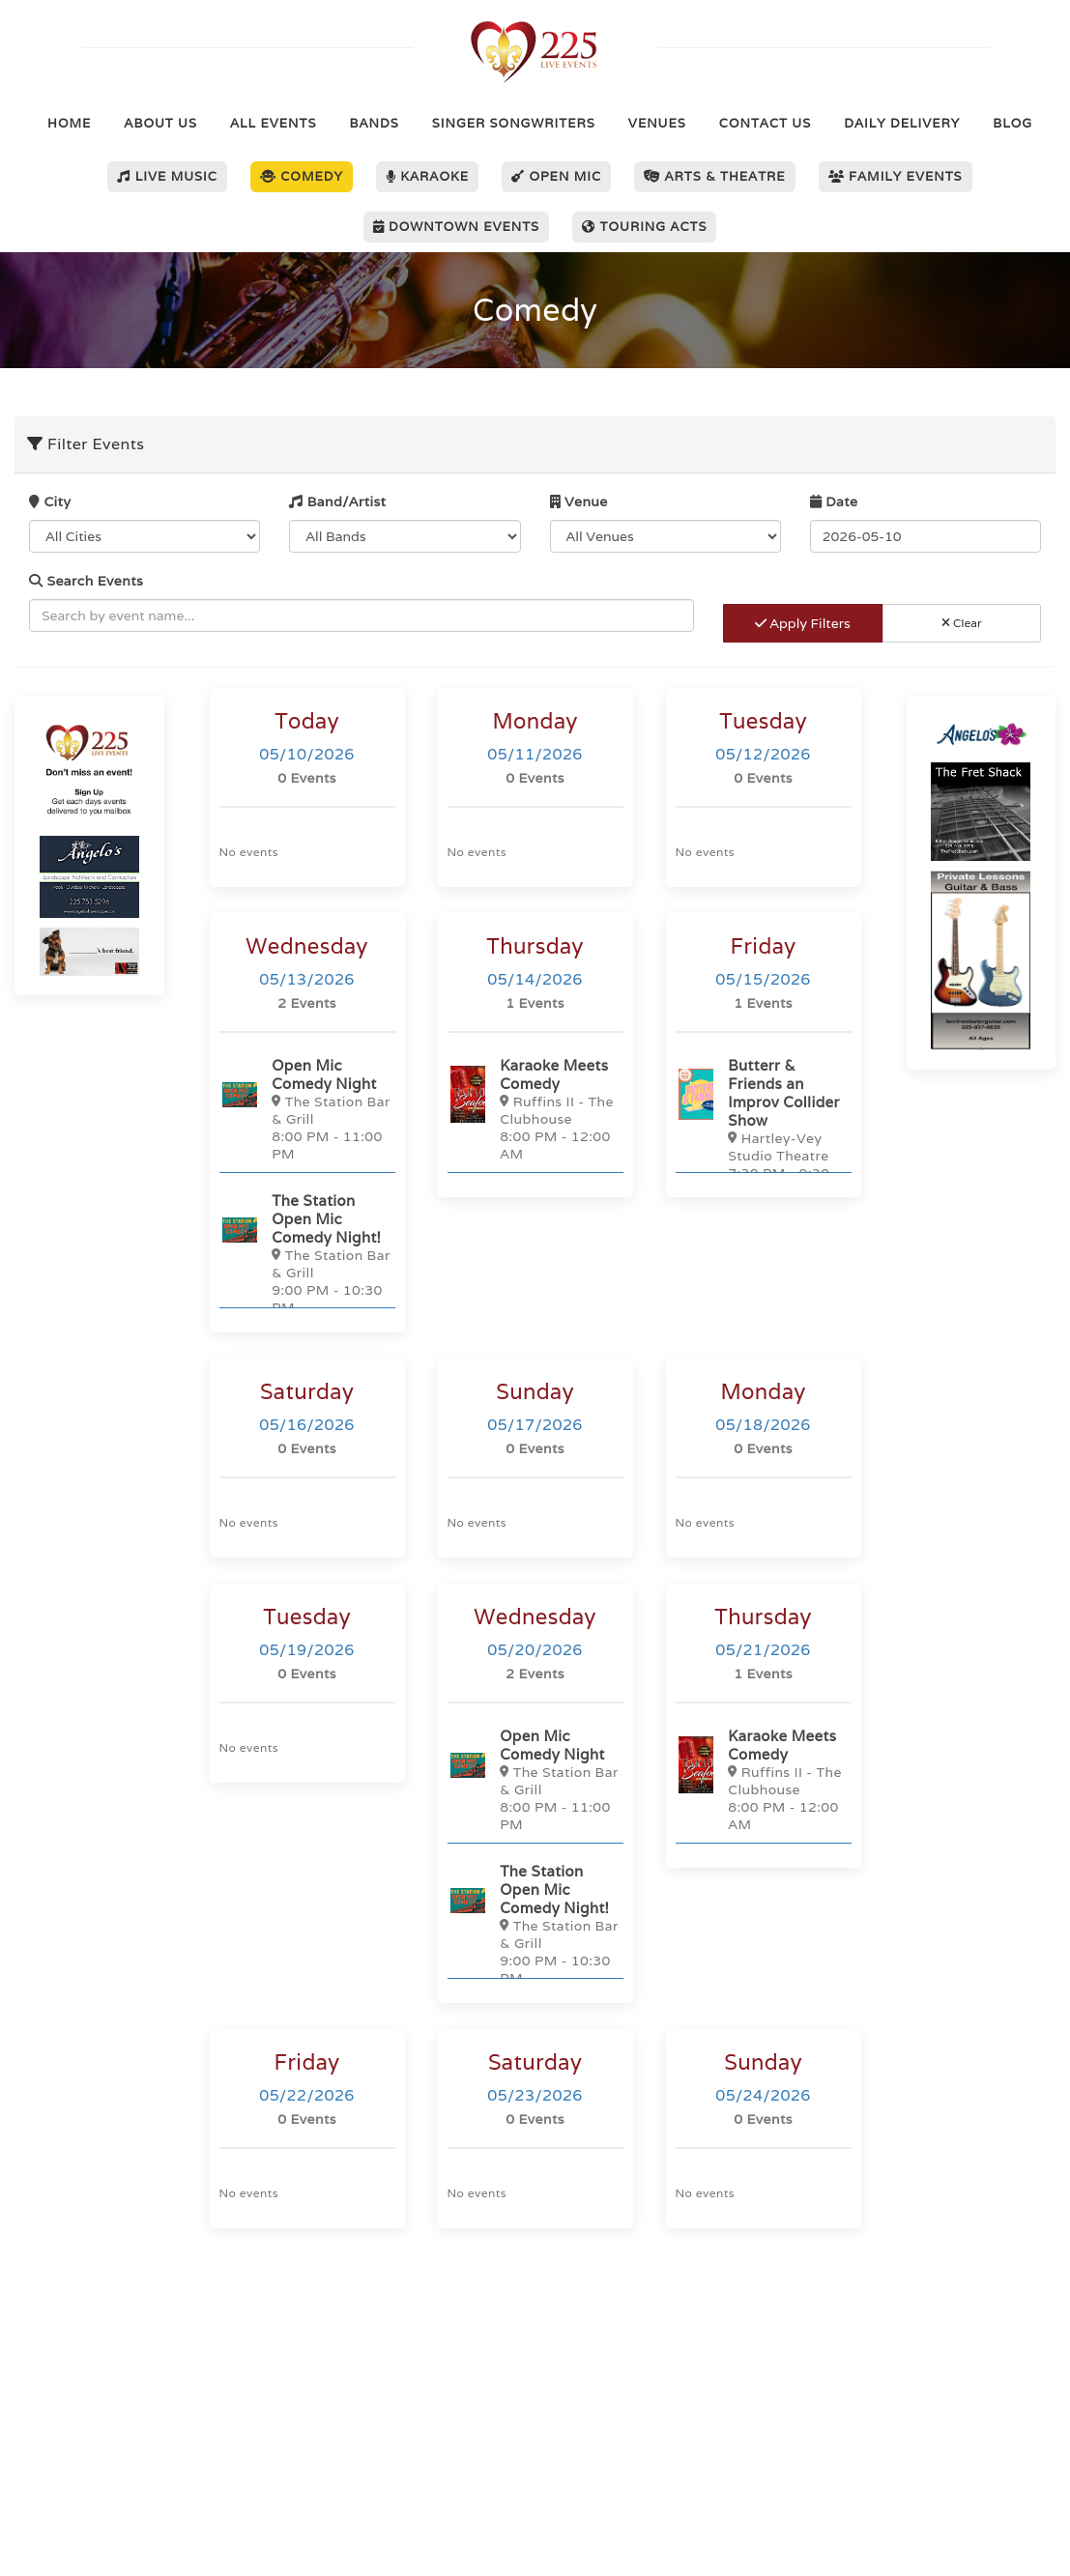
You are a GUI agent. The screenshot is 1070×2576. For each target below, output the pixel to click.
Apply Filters (803, 623)
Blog (1012, 123)
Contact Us (765, 123)
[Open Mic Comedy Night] (307, 1108)
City (50, 501)
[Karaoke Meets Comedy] (535, 1108)
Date (834, 501)
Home (69, 123)
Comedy (301, 176)
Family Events (895, 176)
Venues (657, 123)
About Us (160, 123)
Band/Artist (337, 501)
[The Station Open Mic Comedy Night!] (307, 1253)
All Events (273, 123)
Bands (374, 123)
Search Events (86, 580)
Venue (579, 501)
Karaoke (427, 176)
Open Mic (556, 176)
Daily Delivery (902, 123)
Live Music (167, 176)
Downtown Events (456, 226)
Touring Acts (644, 226)
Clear (961, 622)
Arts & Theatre (715, 176)
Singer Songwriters (513, 123)
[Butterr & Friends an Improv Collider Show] (764, 1127)
